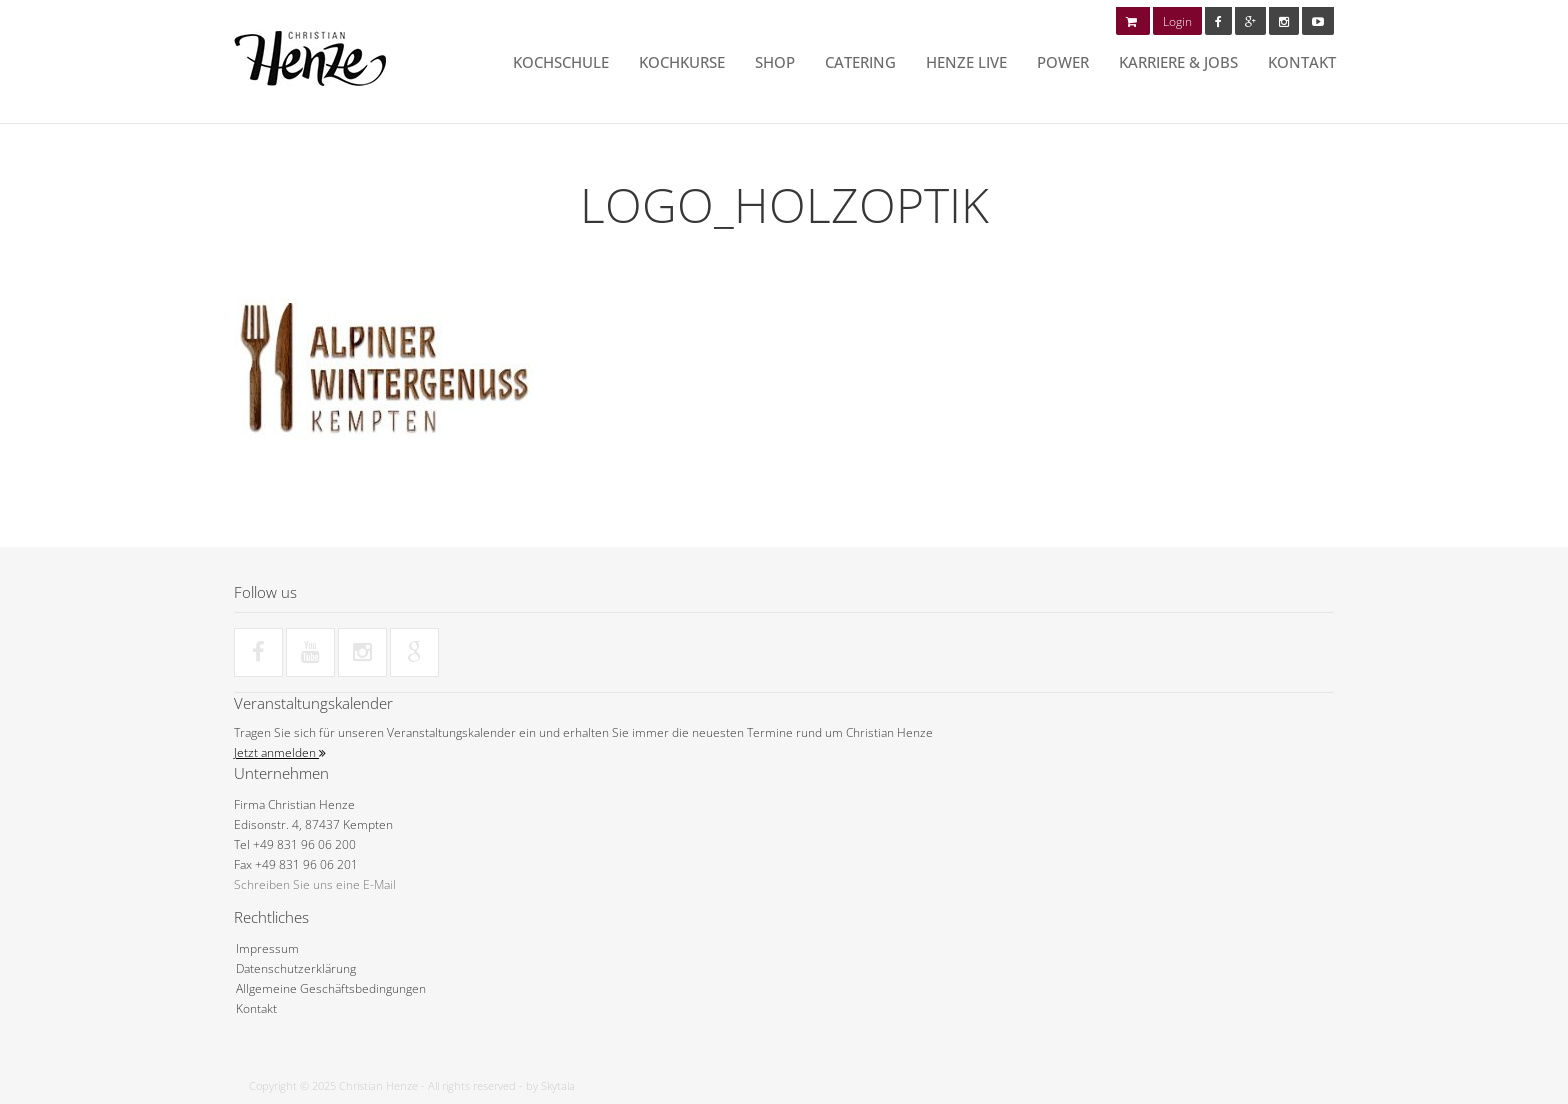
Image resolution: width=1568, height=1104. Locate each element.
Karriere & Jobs (1178, 62)
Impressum (267, 948)
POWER (1063, 62)
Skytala (558, 1085)
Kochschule (561, 62)
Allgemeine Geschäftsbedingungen (331, 988)
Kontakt (1302, 62)
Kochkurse (682, 62)
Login (1177, 21)
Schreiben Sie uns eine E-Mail (315, 884)
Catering (860, 62)
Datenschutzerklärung (296, 968)
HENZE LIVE (966, 62)
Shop (775, 62)
